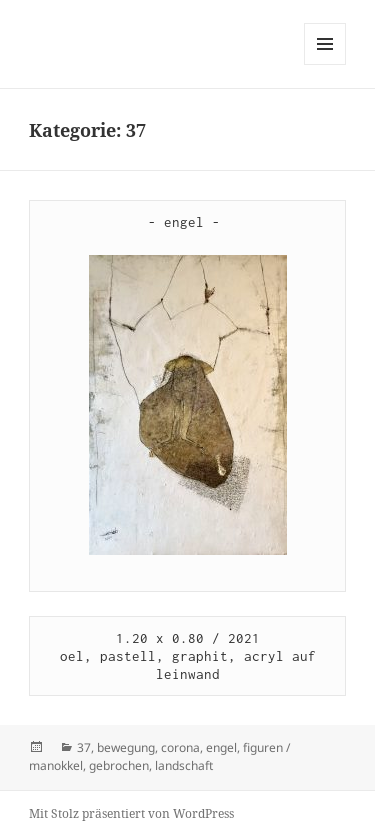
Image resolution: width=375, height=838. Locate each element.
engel (221, 747)
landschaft (184, 765)
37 (84, 747)
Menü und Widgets (325, 64)
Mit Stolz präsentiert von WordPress (131, 813)
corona (180, 747)
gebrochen (119, 765)
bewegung (126, 747)
